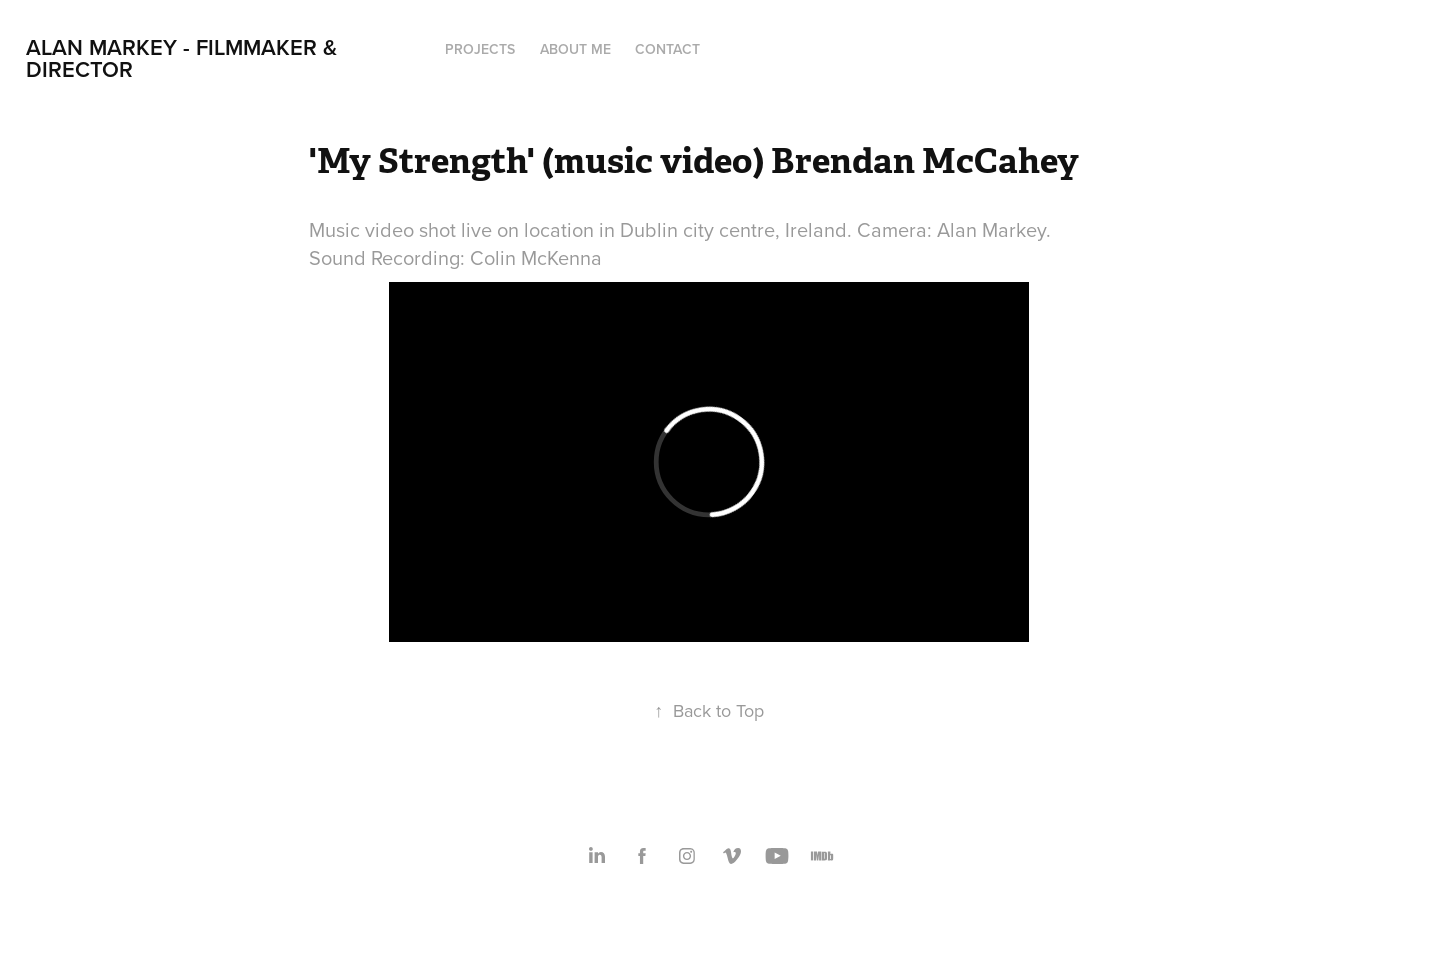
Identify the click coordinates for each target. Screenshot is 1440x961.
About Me (575, 49)
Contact (667, 49)
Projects (480, 49)
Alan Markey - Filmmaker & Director (184, 58)
